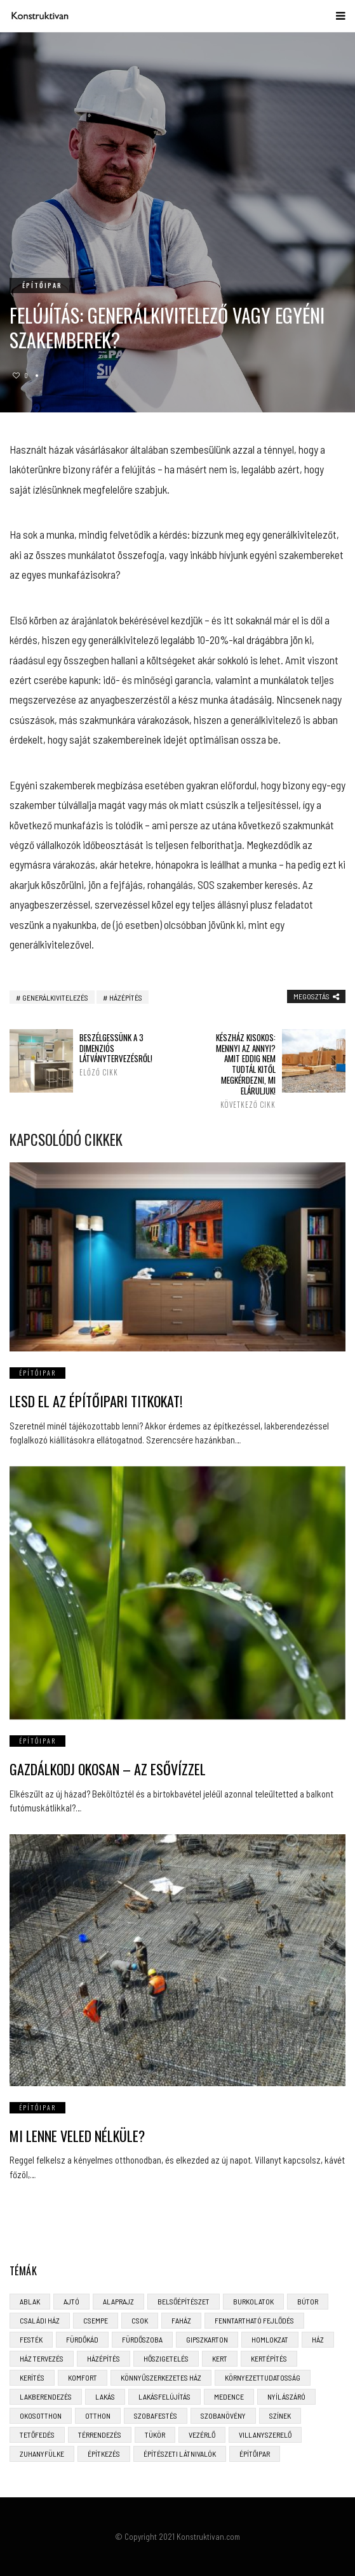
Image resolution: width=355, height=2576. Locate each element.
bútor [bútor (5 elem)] (307, 2301)
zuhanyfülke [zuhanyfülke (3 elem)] (42, 2453)
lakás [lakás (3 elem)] (105, 2396)
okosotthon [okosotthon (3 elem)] (41, 2415)
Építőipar (42, 285)
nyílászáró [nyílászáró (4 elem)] (286, 2396)
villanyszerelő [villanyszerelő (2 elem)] (265, 2434)
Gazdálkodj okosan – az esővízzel (108, 1769)
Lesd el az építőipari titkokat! (96, 1401)
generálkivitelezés (55, 997)
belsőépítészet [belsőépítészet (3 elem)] (183, 2301)
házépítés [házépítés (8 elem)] (103, 2358)
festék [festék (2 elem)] (31, 2339)
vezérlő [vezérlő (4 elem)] (202, 2434)
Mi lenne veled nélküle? (77, 2136)
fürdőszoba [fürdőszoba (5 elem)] (142, 2339)
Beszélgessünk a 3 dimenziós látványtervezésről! (111, 1054)
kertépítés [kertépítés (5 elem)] (269, 2358)
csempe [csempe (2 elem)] (95, 2320)
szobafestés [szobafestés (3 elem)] (155, 2415)
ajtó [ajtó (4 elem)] (71, 2301)
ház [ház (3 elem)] (318, 2339)
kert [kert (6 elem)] (219, 2358)
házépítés (125, 997)
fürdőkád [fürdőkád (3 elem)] (82, 2339)
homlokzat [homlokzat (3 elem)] (269, 2339)
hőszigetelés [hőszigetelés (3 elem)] (166, 2358)
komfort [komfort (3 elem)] (82, 2377)
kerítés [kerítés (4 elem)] (32, 2377)
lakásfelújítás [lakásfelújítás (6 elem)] (164, 2396)
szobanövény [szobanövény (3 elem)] (223, 2415)
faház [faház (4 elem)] (181, 2320)
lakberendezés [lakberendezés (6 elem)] (46, 2396)
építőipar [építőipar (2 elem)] (254, 2453)
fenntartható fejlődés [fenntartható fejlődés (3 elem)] (254, 2320)
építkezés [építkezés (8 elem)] (104, 2453)
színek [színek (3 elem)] (280, 2415)
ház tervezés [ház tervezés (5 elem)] (42, 2358)
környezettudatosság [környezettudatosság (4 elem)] (262, 2377)
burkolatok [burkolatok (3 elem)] (253, 2301)
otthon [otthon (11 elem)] (98, 2415)
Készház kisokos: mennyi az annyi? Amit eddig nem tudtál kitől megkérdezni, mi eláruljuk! (243, 1071)
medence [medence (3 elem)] (229, 2396)
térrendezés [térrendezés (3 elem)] (99, 2434)
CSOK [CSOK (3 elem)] (139, 2320)
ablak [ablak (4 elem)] (30, 2301)
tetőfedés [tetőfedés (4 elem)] (37, 2434)
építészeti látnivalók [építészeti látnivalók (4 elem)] (180, 2453)
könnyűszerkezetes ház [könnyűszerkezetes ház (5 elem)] (161, 2377)
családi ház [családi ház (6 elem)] (40, 2320)
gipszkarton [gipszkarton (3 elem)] (207, 2339)
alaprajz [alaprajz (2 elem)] (118, 2301)
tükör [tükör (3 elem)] (155, 2434)
